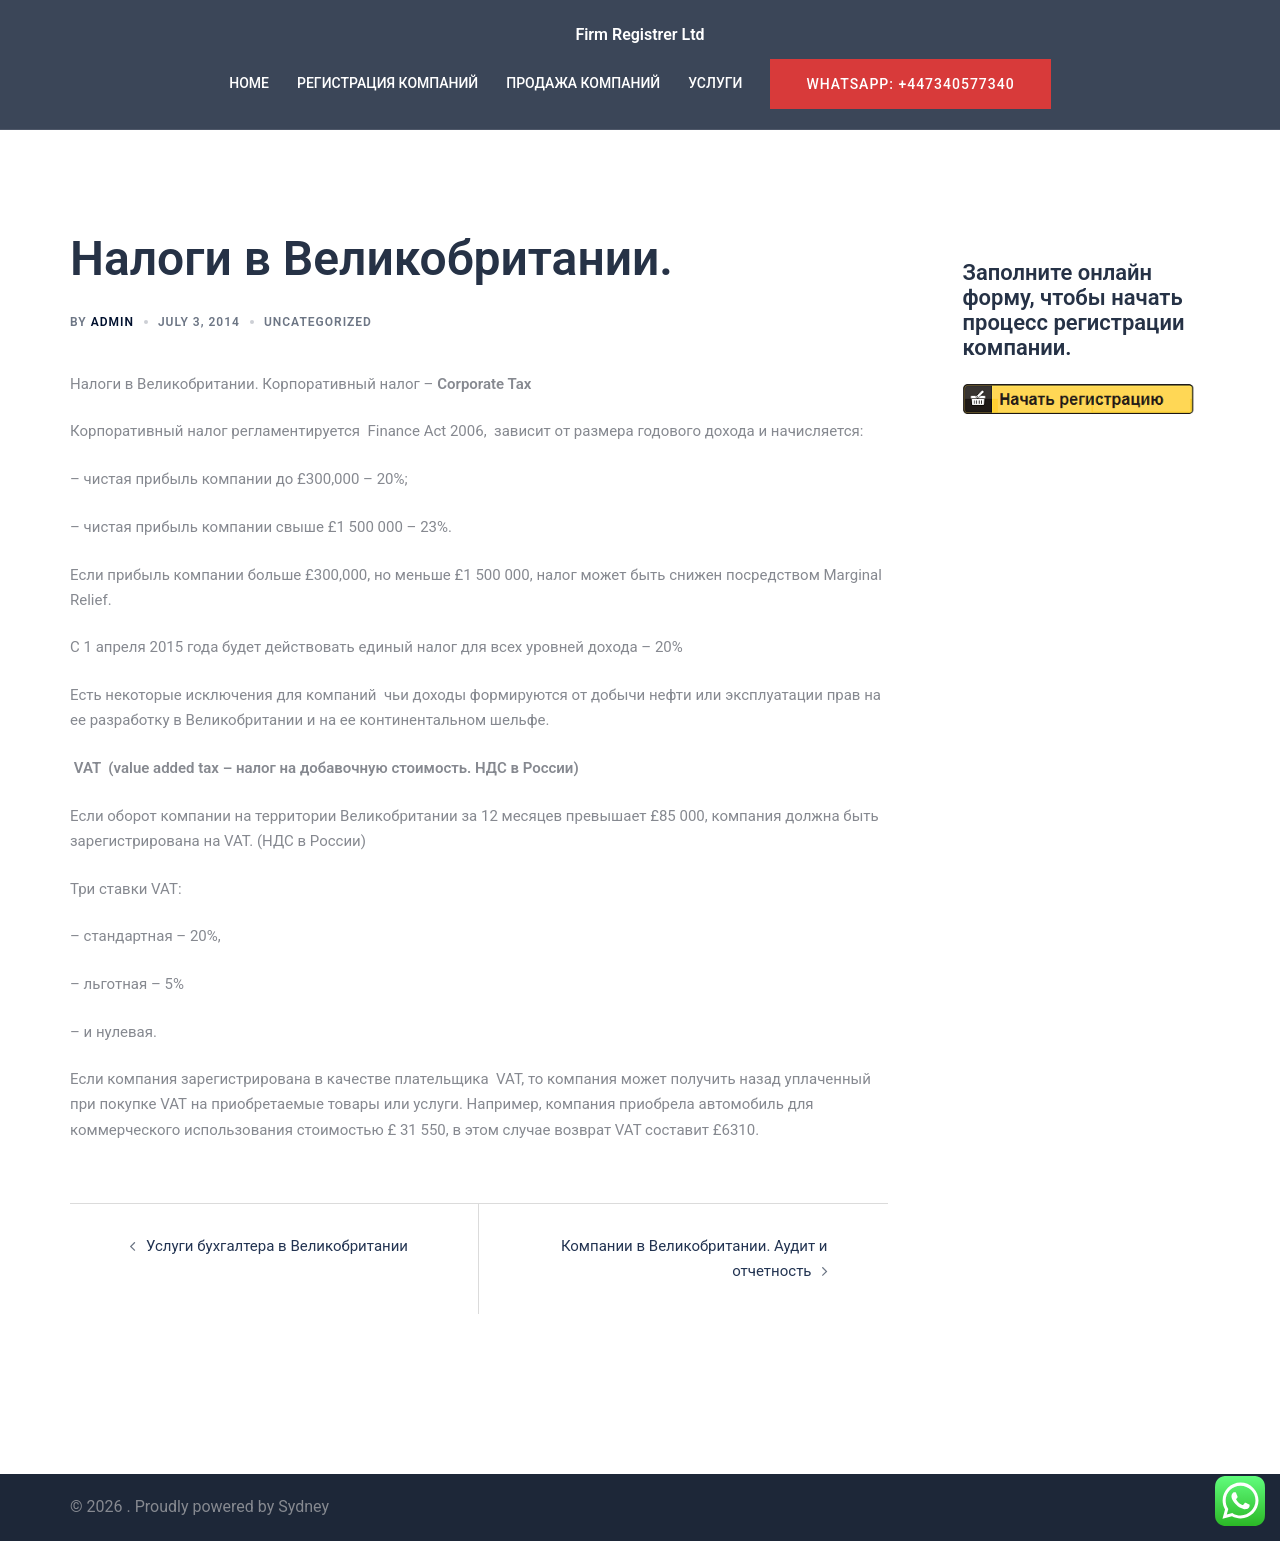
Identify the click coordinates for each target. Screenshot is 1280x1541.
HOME (249, 83)
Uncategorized (318, 322)
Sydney (303, 1506)
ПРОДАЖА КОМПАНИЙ (583, 83)
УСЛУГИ (715, 83)
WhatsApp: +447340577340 (910, 84)
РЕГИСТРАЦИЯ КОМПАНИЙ (387, 83)
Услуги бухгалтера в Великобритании (277, 1246)
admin (112, 322)
